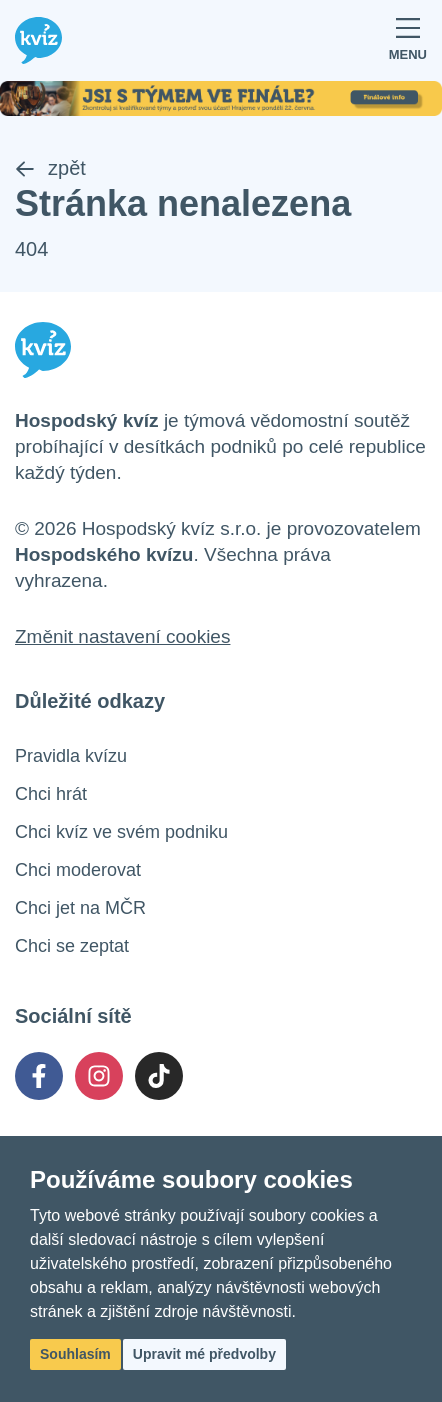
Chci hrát (51, 794)
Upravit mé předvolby (204, 1354)
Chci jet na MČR (80, 908)
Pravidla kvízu (71, 756)
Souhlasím (75, 1354)
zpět (50, 168)
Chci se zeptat (72, 946)
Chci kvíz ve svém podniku (121, 832)
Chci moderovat (78, 870)
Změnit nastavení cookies (122, 636)
